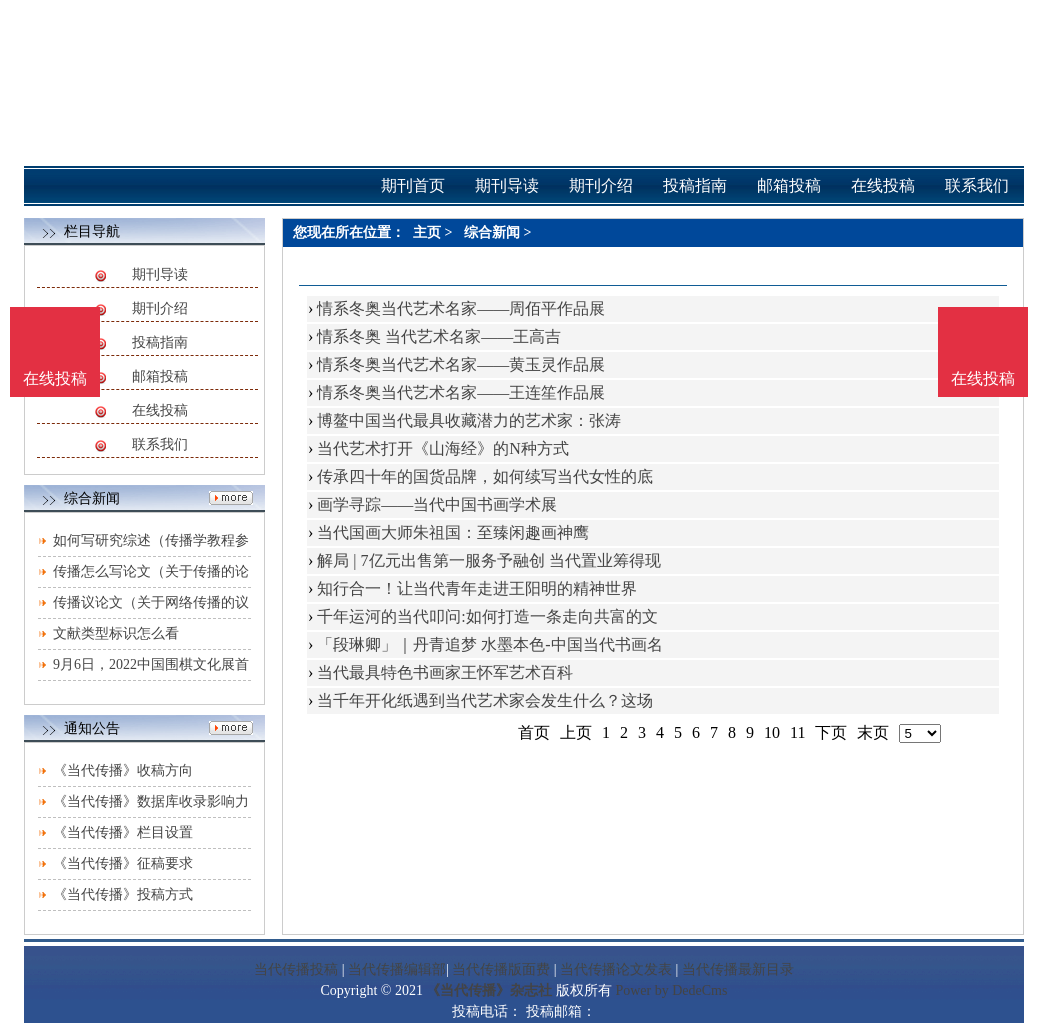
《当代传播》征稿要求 (123, 863)
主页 (427, 232)
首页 (534, 732)
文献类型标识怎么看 (116, 633)
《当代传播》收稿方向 (123, 770)
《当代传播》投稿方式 (123, 894)
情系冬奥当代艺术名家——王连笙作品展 (461, 392)
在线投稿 (160, 410)
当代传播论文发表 (616, 969)
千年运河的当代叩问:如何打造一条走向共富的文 (487, 616)
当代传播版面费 (501, 969)
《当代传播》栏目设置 (123, 832)
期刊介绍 (160, 308)
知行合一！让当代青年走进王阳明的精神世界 (477, 588)
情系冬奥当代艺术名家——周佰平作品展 (461, 308)
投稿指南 (160, 342)
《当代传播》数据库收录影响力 (151, 801)
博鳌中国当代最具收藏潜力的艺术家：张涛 (469, 420)
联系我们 (160, 444)
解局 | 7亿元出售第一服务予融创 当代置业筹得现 (488, 560)
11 (797, 732)
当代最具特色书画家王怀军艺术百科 (445, 672)
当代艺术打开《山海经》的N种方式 (443, 448)
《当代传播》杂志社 (489, 990)
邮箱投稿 (160, 376)
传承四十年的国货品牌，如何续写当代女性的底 (485, 476)
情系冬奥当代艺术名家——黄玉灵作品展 (461, 364)
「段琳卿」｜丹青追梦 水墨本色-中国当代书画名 (489, 644)
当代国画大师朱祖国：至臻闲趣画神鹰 (453, 532)
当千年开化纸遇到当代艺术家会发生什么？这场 (485, 700)
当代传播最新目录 (738, 969)
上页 (576, 732)
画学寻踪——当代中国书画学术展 (437, 504)
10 (772, 732)
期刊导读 (160, 274)
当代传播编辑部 (397, 969)
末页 (873, 732)
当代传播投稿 (296, 969)
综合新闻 (492, 232)
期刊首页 (413, 185)
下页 (831, 732)
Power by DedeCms (671, 990)
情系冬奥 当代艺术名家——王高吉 (439, 336)
